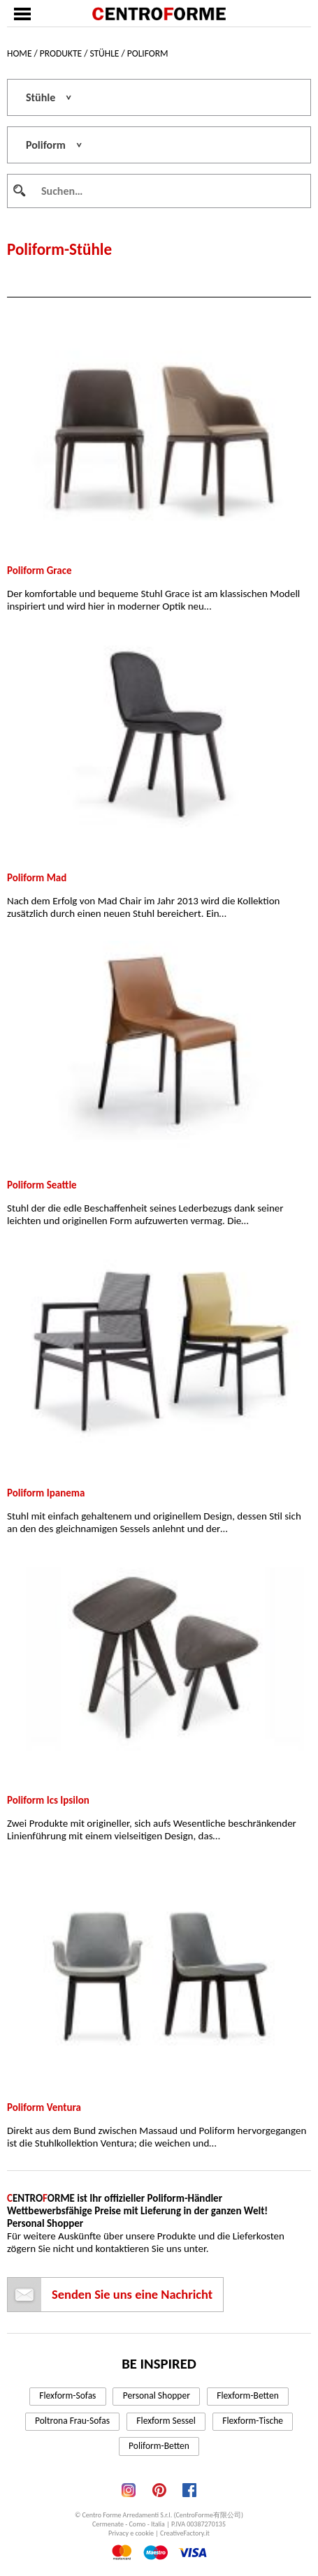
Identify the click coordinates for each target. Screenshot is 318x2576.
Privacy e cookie (131, 2533)
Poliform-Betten (159, 2446)
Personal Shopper (156, 2395)
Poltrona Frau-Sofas (72, 2421)
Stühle (104, 53)
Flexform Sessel (165, 2421)
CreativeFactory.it (185, 2533)
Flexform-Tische (252, 2421)
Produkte (61, 53)
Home (19, 53)
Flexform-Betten (247, 2395)
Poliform (147, 53)
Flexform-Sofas (67, 2395)
